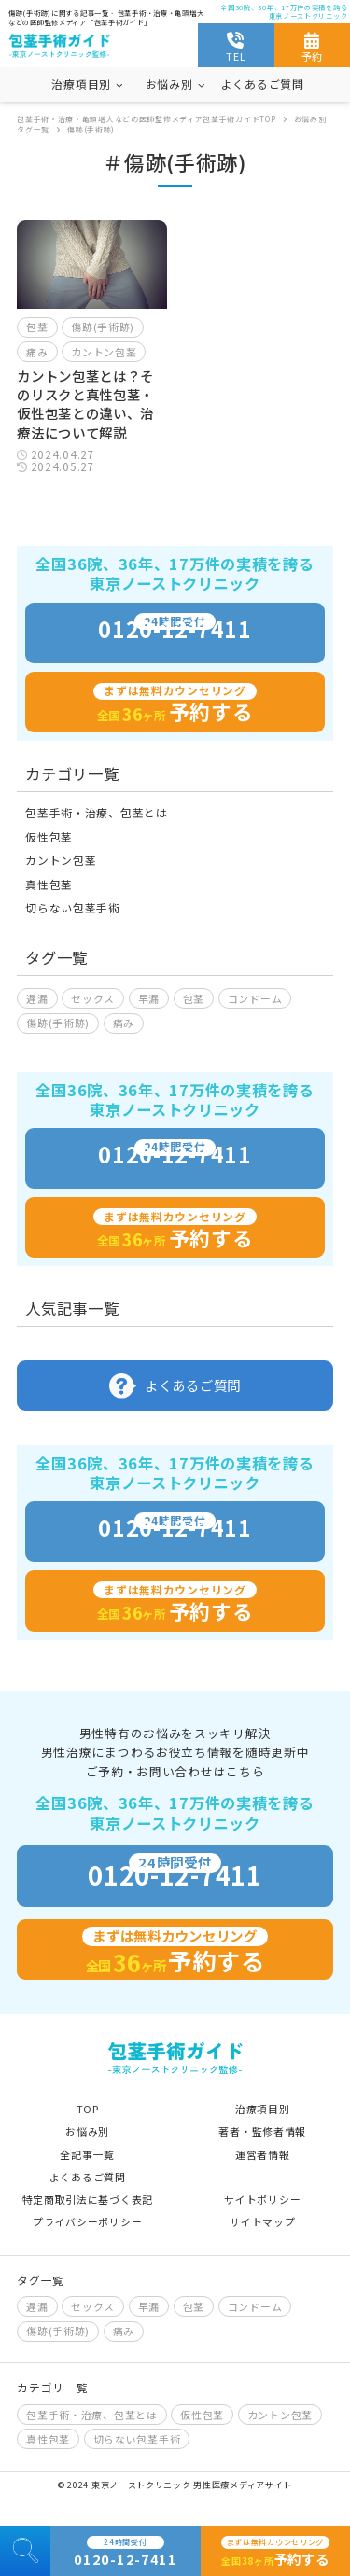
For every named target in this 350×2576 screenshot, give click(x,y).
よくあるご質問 (262, 83)
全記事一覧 (87, 2154)
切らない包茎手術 (72, 907)
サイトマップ (262, 2221)
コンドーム (255, 998)
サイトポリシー (262, 2199)
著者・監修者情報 (262, 2130)
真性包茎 (49, 884)
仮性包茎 (49, 836)
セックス (93, 998)
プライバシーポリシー (87, 2221)
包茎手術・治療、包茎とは (96, 812)
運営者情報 (262, 2154)
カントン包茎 (103, 351)
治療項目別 (262, 2108)
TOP (88, 2108)
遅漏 (37, 998)
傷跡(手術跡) (102, 326)
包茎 (37, 326)
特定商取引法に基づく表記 (87, 2199)
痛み (37, 351)
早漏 (149, 998)
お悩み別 (87, 2130)
